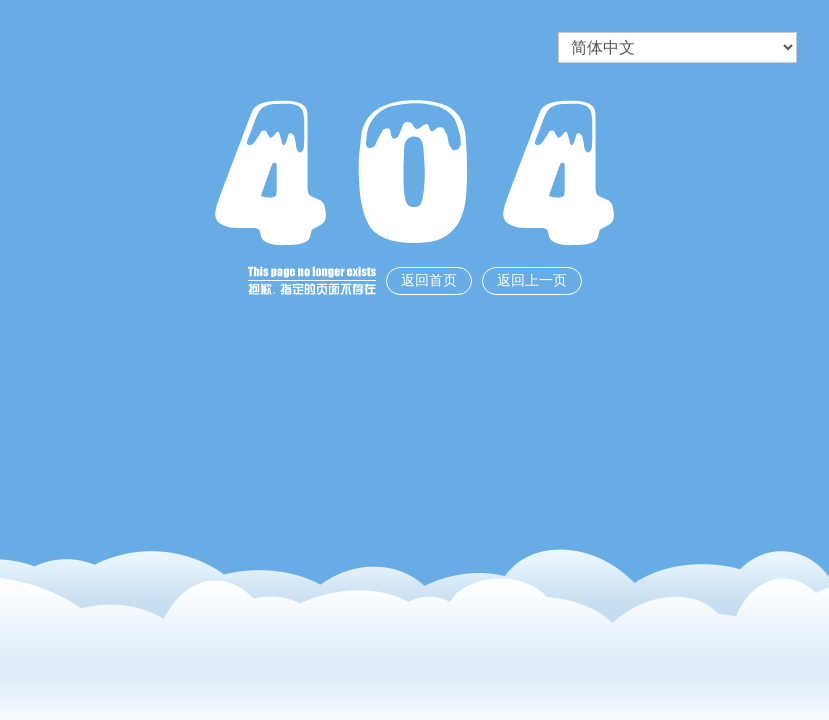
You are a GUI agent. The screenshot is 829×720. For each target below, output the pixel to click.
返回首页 (429, 280)
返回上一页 (532, 280)
